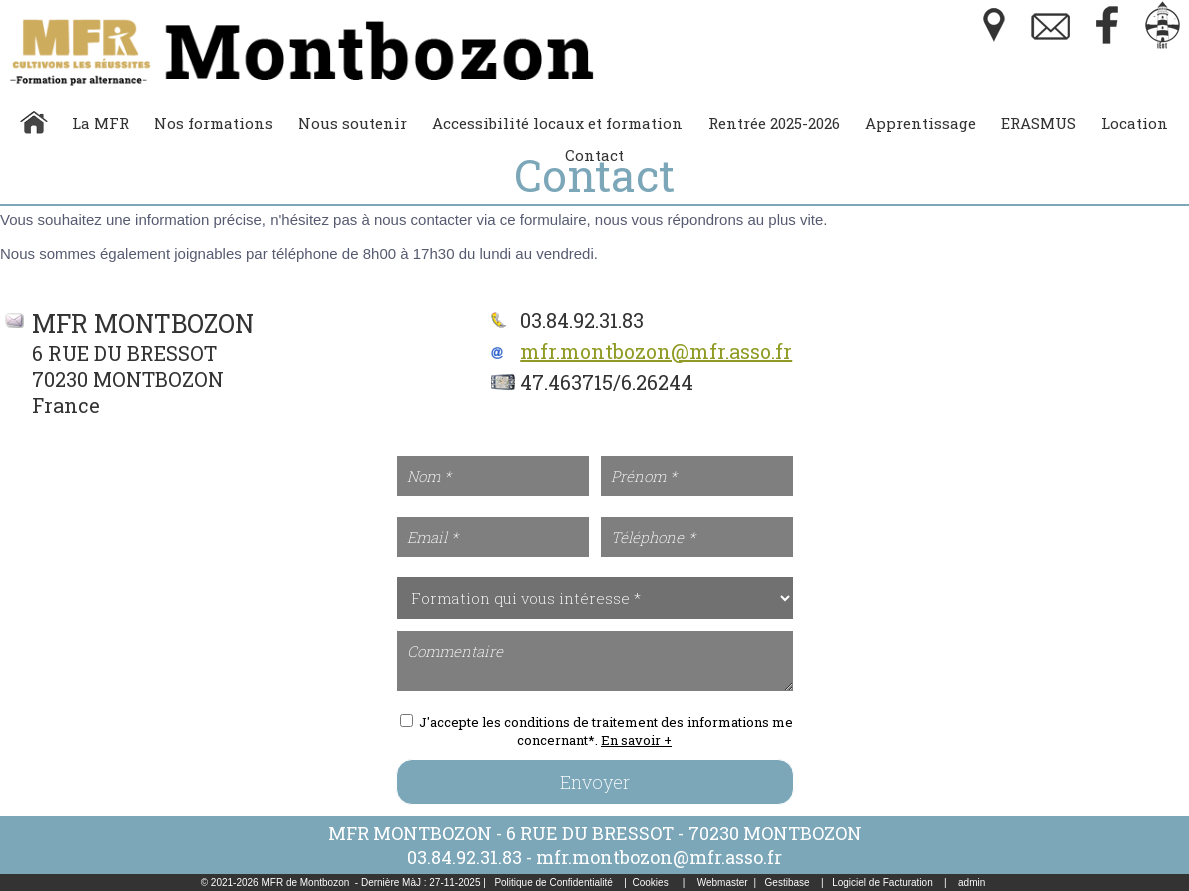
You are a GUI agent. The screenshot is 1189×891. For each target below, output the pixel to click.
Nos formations (213, 123)
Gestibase (787, 882)
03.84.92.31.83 (464, 857)
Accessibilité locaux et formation (557, 123)
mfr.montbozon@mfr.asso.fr (656, 351)
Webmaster (722, 882)
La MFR (100, 123)
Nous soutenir (352, 123)
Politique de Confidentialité (553, 882)
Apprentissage (920, 123)
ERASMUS (1038, 123)
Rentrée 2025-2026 (774, 123)
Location (1134, 123)
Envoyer (595, 782)
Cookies (651, 882)
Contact (594, 155)
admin (971, 882)
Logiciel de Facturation (882, 882)
